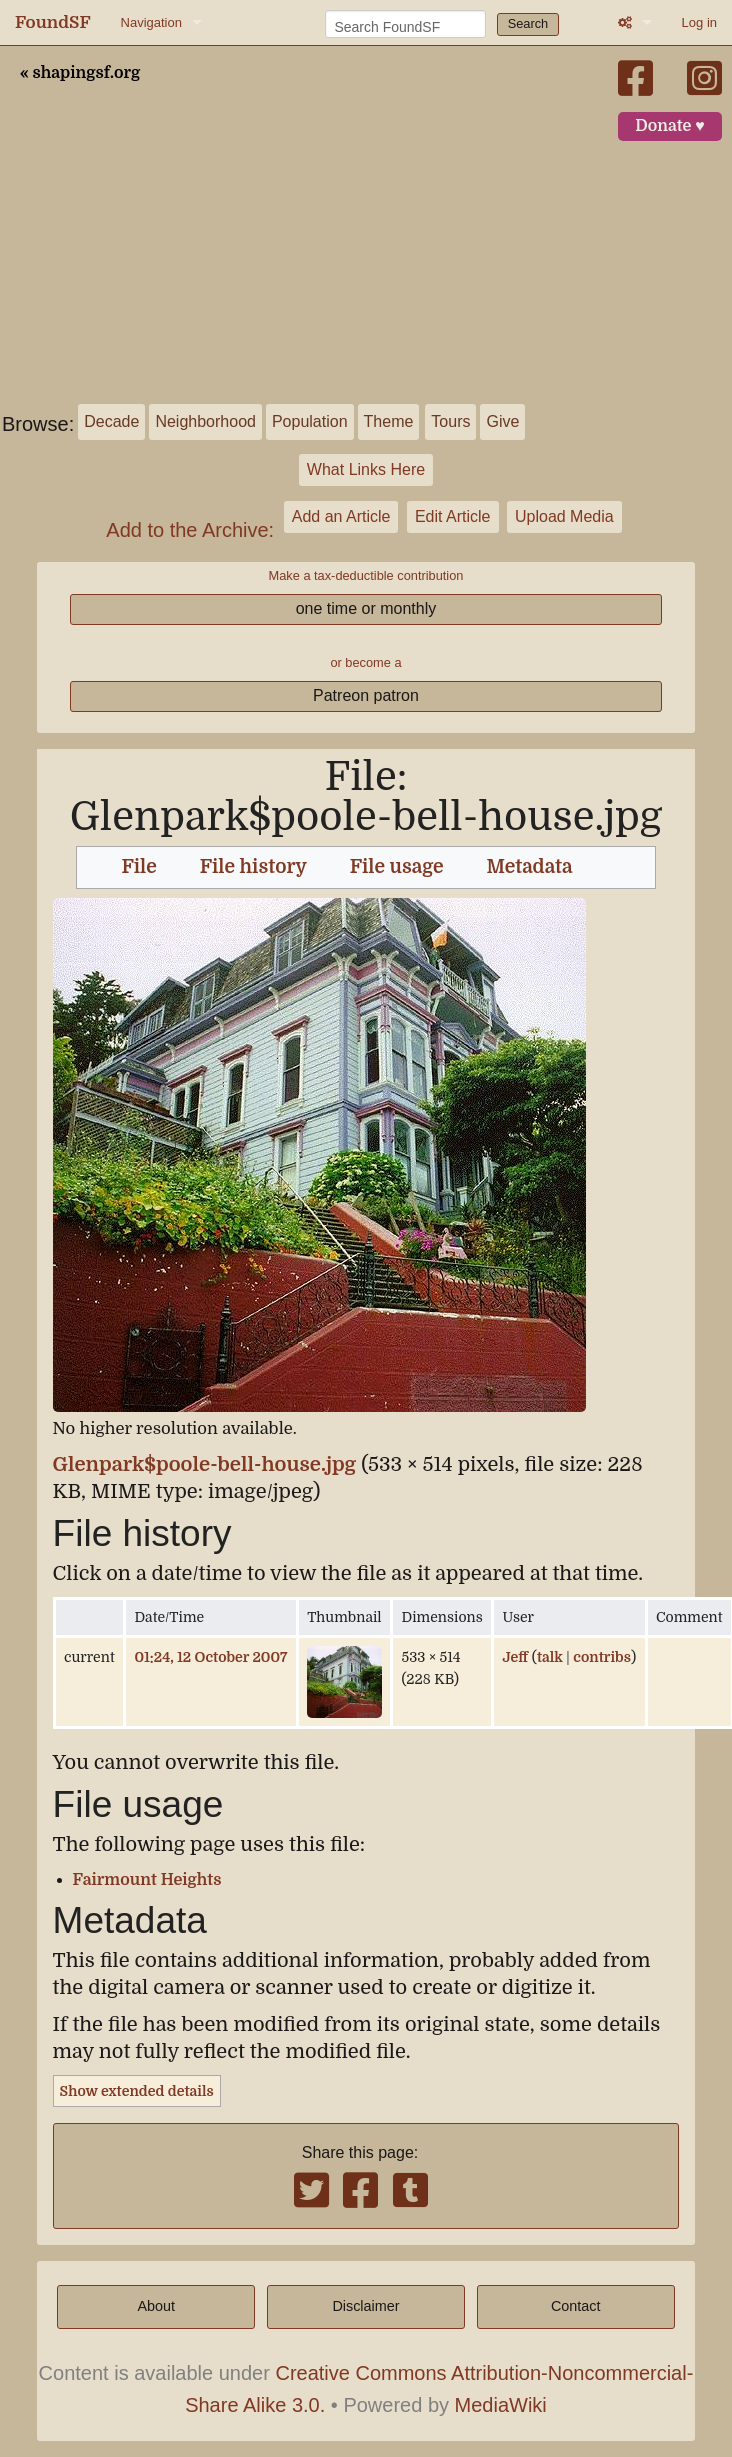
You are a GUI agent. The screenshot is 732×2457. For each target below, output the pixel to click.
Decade (111, 421)
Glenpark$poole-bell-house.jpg (205, 1464)
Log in (699, 22)
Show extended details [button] (137, 2091)
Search (528, 23)
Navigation (151, 22)
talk (550, 1657)
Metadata (529, 867)
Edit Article (453, 516)
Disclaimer (365, 2306)
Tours (450, 421)
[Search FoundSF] (405, 24)
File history (253, 867)
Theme (389, 421)
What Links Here (366, 469)
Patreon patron (366, 695)
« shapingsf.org (80, 73)
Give (502, 421)
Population (310, 421)
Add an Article (341, 516)
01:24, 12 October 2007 (210, 1657)
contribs (602, 1657)
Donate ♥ (670, 126)
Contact (576, 2306)
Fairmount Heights (147, 1880)
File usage (397, 867)
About (156, 2306)
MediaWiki (501, 2405)
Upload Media (564, 516)
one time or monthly (366, 608)
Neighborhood (205, 421)
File (138, 867)
